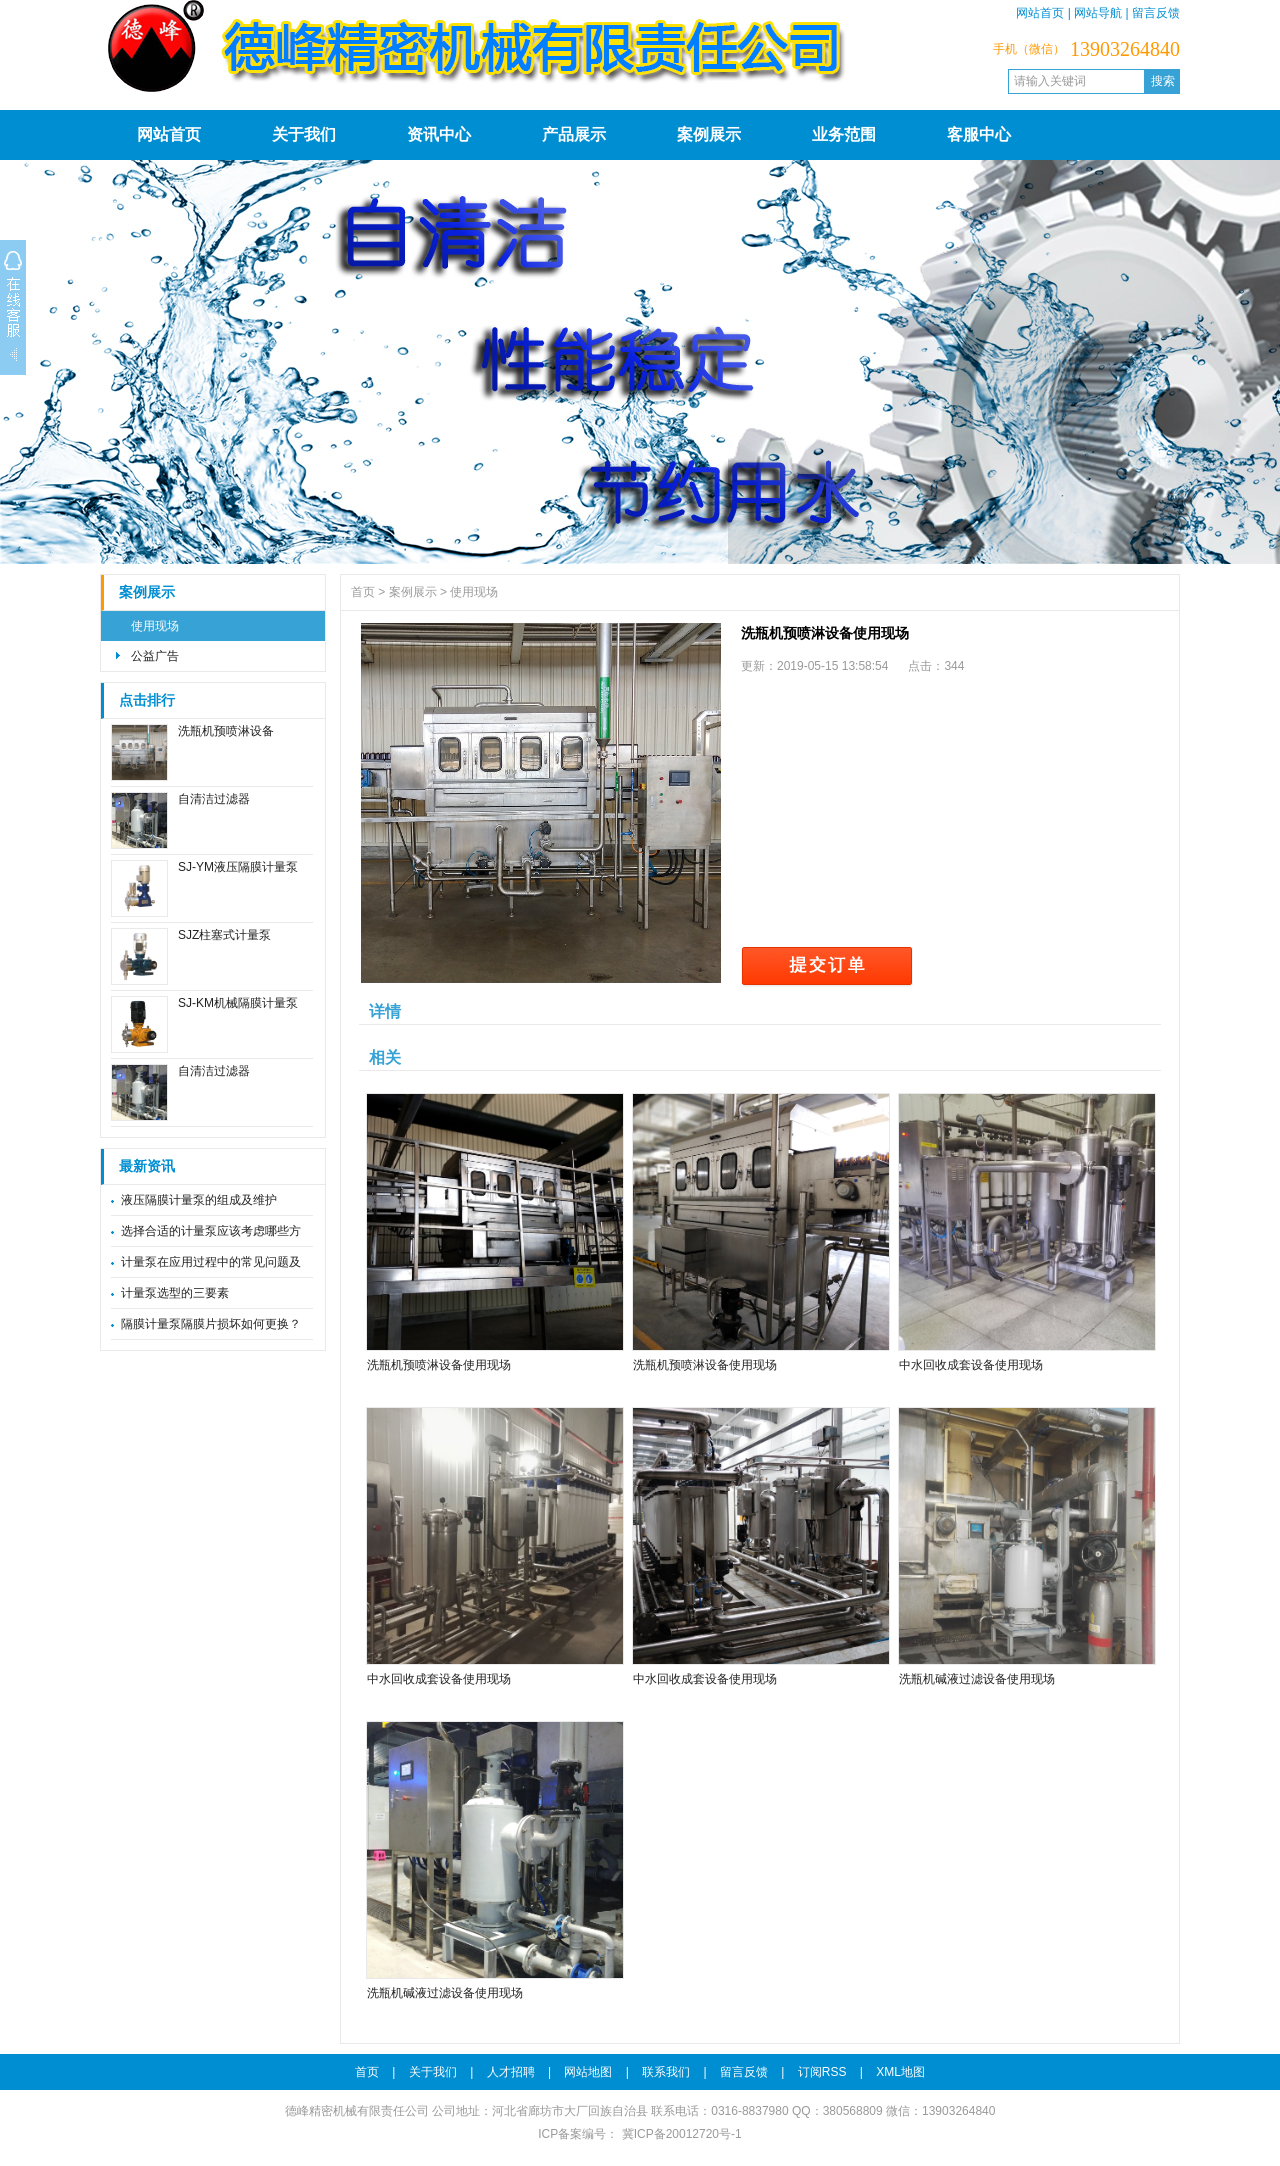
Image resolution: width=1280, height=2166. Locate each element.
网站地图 (588, 2072)
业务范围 (844, 134)
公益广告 (155, 656)
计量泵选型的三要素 (175, 1293)
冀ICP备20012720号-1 (679, 2134)
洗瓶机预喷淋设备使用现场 (439, 1365)
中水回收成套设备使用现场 (971, 1365)
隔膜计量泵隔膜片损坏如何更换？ (211, 1324)
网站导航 (1098, 13)
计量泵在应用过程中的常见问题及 (211, 1262)
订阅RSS (822, 2072)
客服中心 (979, 134)
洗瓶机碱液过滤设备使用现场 (977, 1679)
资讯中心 (439, 134)
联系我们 (666, 2072)
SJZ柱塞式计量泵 (224, 935)
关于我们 (304, 134)
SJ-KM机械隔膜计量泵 (238, 1003)
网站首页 (1040, 13)
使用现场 (155, 626)
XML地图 (900, 2072)
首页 (363, 592)
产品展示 (574, 134)
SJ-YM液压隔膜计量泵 (238, 867)
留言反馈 (1156, 13)
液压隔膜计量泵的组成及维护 (199, 1200)
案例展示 (709, 134)
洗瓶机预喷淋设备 (226, 731)
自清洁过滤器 (214, 799)
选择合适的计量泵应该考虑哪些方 (211, 1231)
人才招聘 (511, 2072)
